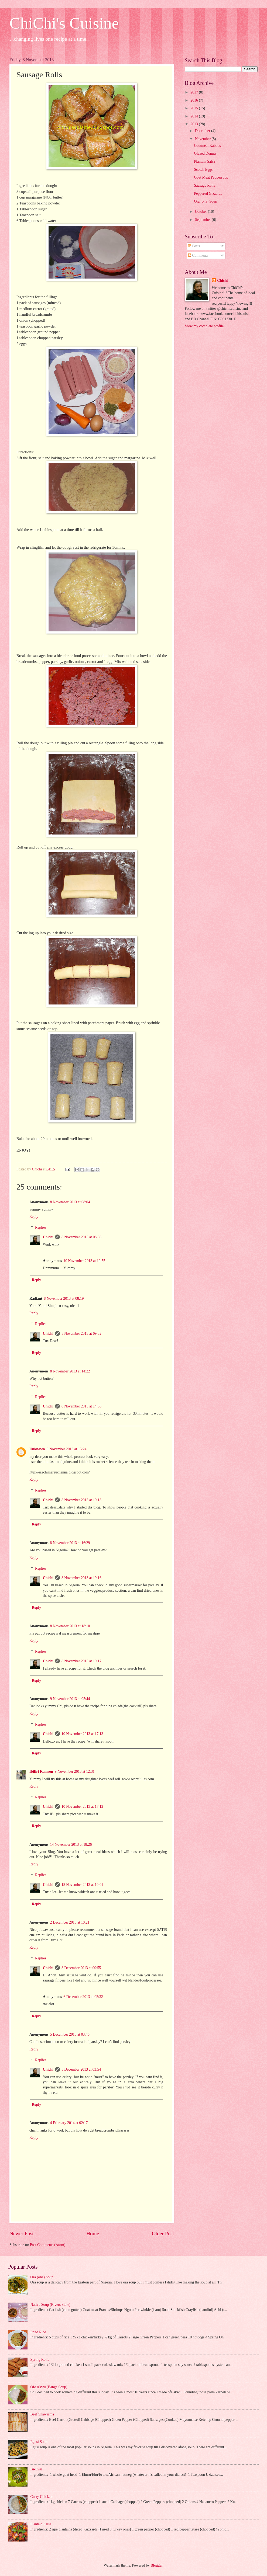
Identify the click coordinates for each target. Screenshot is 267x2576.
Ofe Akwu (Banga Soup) (48, 2387)
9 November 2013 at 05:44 (70, 1699)
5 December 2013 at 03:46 (70, 2034)
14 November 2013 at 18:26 (71, 1845)
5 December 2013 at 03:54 (81, 2069)
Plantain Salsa (204, 161)
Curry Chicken (41, 2497)
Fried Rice (38, 2332)
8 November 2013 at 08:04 (70, 1202)
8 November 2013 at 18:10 (70, 1626)
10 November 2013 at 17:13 (82, 1734)
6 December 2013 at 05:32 (83, 1997)
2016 (194, 100)
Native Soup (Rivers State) (50, 2305)
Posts (194, 246)
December (203, 131)
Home (92, 2233)
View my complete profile (204, 326)
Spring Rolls (39, 2360)
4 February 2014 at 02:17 (69, 2123)
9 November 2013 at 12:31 (75, 1772)
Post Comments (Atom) (47, 2245)
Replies (40, 1227)
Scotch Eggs (203, 170)
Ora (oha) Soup (205, 201)
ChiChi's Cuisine (64, 23)
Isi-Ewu (36, 2469)
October (201, 212)
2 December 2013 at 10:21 (70, 1922)
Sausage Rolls (204, 185)
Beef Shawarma (42, 2414)
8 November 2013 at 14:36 (81, 1406)
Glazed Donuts (205, 153)
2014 (194, 116)
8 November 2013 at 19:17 (81, 1661)
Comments (198, 255)
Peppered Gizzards (208, 194)
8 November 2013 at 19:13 (81, 1500)
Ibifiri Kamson (41, 1772)
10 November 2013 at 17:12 (82, 1807)
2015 (194, 108)
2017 (194, 92)
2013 (194, 124)
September (203, 220)
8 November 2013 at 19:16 (81, 1578)
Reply (33, 1217)
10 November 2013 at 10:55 (84, 1261)
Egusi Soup (38, 2442)
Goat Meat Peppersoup (211, 177)
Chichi (48, 1237)
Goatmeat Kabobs (207, 146)
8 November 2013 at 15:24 (67, 1449)
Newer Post (21, 2233)
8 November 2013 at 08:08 (81, 1237)
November (203, 139)
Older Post (163, 2233)
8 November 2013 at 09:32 (81, 1334)
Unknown (37, 1449)
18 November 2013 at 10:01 (82, 1885)
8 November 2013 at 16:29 (70, 1543)
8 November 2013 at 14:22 (70, 1371)
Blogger (156, 2565)
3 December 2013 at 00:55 (81, 1968)
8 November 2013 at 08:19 (64, 1298)
